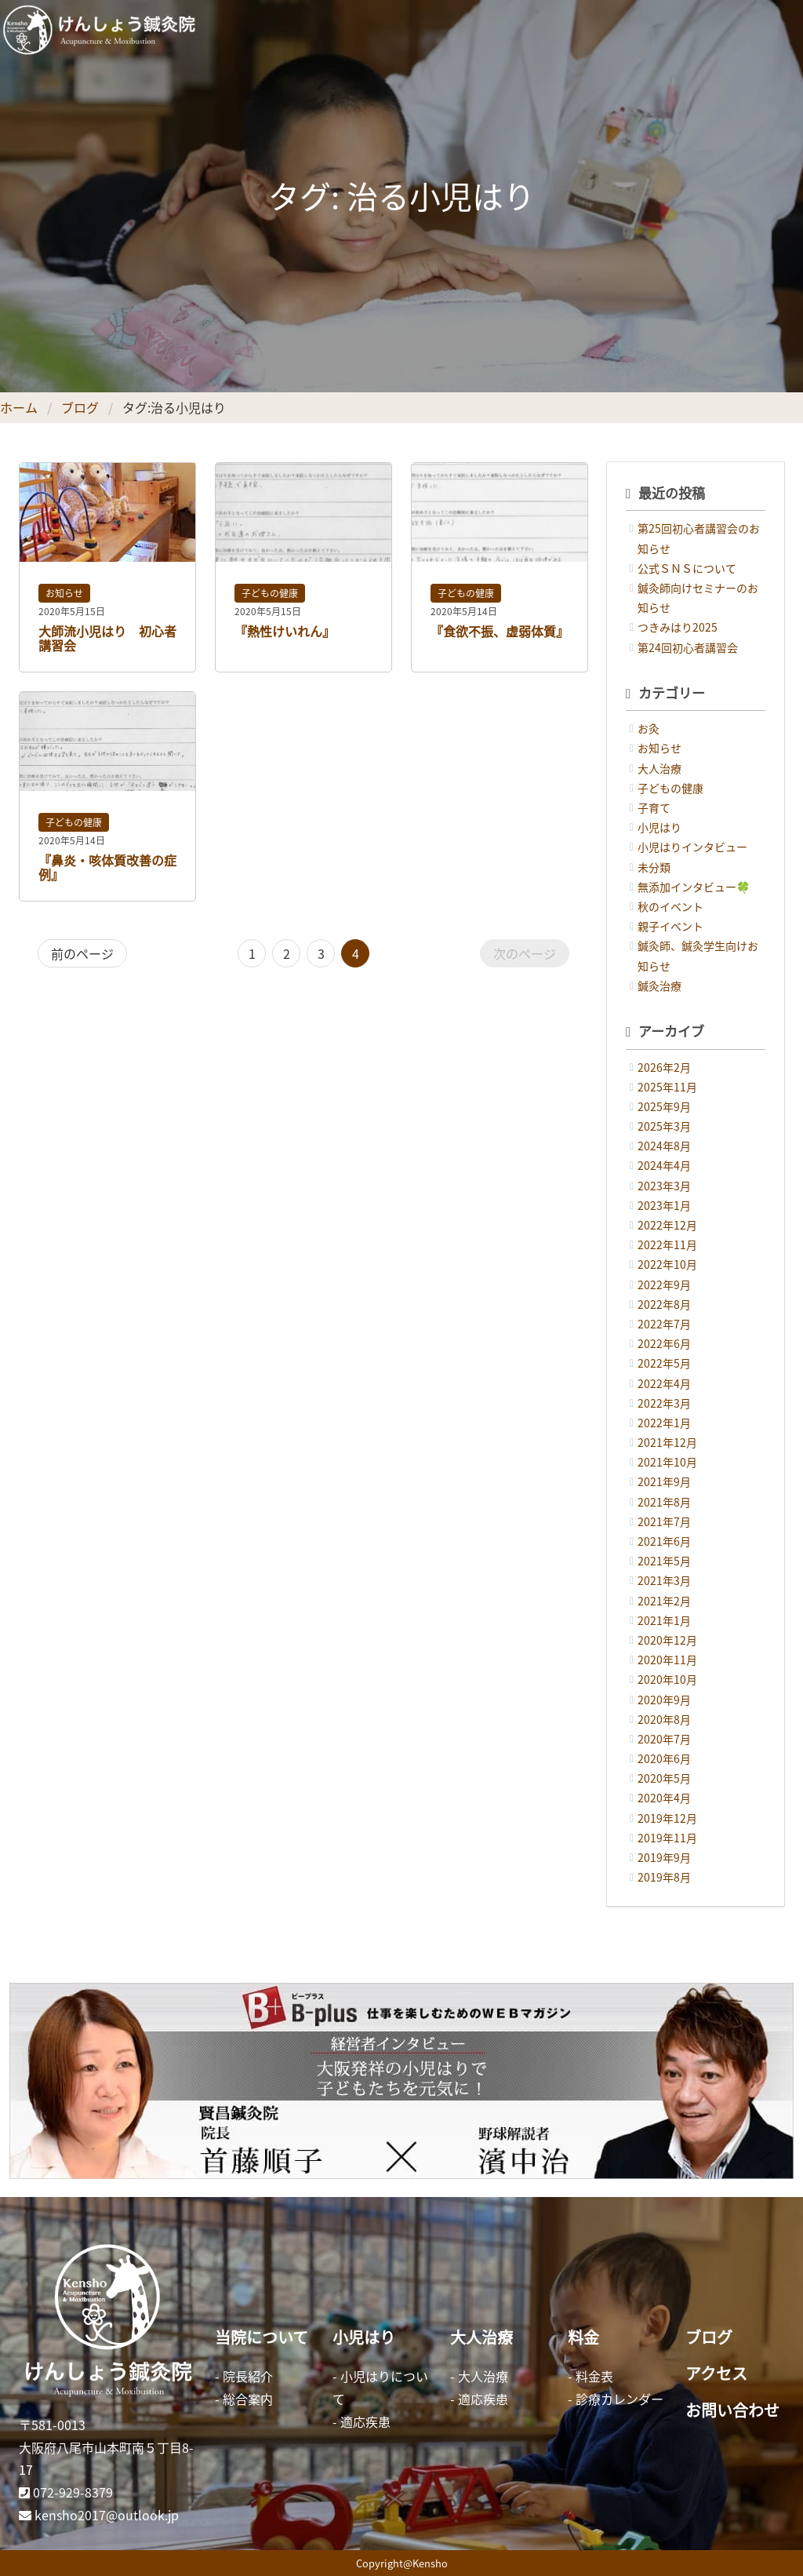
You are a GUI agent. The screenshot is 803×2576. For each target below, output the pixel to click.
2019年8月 (664, 1877)
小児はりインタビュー (692, 846)
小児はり (659, 827)
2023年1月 (664, 1205)
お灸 (648, 728)
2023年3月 (664, 1185)
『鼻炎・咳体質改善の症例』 (107, 867)
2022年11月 (667, 1244)
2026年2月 (664, 1067)
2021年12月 (667, 1442)
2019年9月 (664, 1857)
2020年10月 (667, 1679)
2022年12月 (667, 1225)
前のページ (82, 953)
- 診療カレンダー (615, 2398)
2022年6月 (664, 1343)
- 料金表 (590, 2375)
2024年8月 (664, 1145)
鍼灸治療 (659, 985)
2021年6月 (664, 1541)
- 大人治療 (479, 2375)
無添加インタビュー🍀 (694, 886)
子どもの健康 (270, 593)
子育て (654, 807)
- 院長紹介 (244, 2375)
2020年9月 (664, 1699)
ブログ (80, 407)
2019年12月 (667, 1818)
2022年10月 (667, 1264)
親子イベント (670, 926)
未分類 (654, 867)
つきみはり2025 (678, 627)
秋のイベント (670, 906)
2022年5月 (664, 1363)
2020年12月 (667, 1640)
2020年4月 (664, 1797)
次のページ (524, 953)
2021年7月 (664, 1521)
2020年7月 (664, 1739)
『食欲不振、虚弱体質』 (500, 630)
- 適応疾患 (361, 2421)
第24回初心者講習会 (688, 647)
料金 (583, 2337)
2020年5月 (664, 1778)
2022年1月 (664, 1422)
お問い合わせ (732, 2410)
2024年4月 (664, 1165)
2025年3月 (664, 1126)
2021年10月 (667, 1462)
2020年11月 (667, 1659)
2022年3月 (664, 1403)
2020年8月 (664, 1719)
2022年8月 (664, 1304)
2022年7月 (664, 1324)
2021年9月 (664, 1481)
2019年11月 (667, 1837)
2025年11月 (667, 1087)
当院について (261, 2337)
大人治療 (659, 768)
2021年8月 (664, 1502)
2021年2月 (664, 1601)
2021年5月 (664, 1561)
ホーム (19, 407)
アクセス (716, 2373)
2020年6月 (664, 1758)
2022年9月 (664, 1284)
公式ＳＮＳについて (687, 568)
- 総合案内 (244, 2398)
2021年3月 (664, 1580)
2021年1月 (664, 1620)
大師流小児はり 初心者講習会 (107, 637)
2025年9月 (664, 1106)
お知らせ (64, 593)
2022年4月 (664, 1383)
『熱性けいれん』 (284, 630)
